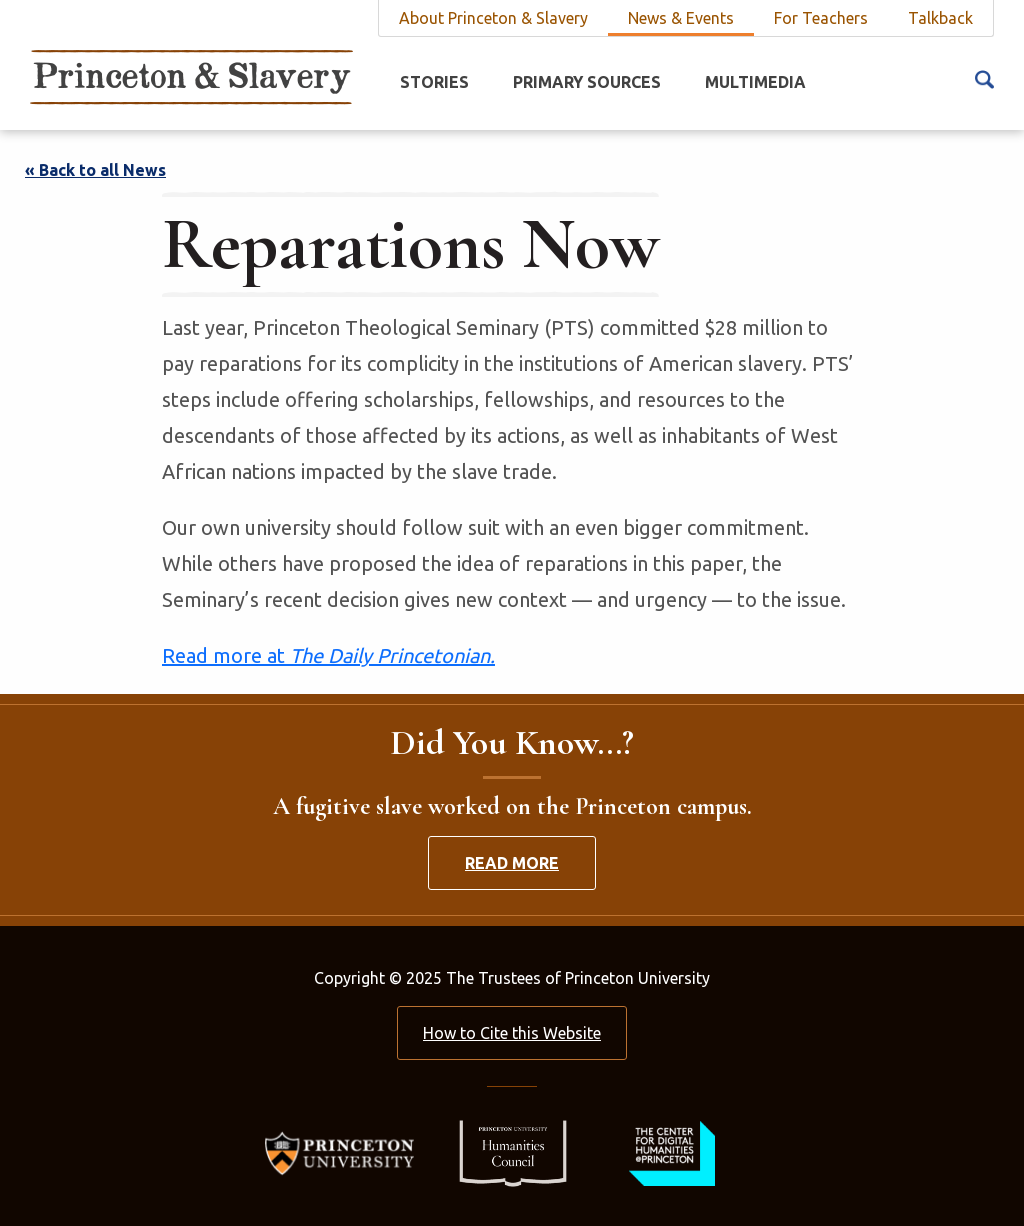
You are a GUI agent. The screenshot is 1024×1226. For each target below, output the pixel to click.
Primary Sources (587, 82)
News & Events (681, 18)
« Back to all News (95, 170)
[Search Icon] (984, 78)
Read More (512, 863)
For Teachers (821, 18)
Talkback (940, 18)
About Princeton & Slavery (493, 18)
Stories (434, 82)
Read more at (328, 655)
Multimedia (755, 82)
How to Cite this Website (512, 1033)
